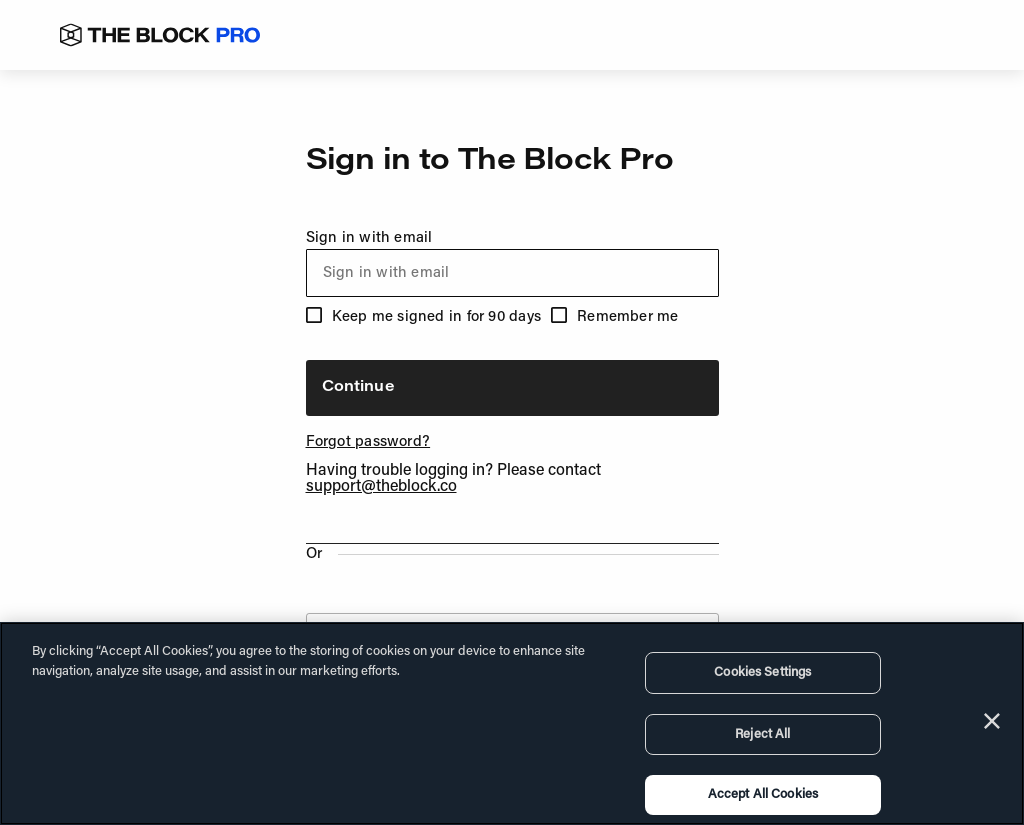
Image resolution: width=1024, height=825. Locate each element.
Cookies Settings (762, 672)
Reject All (762, 734)
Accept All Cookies (763, 794)
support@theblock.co (381, 487)
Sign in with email (512, 264)
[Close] (992, 721)
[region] (512, 723)
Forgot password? (368, 442)
